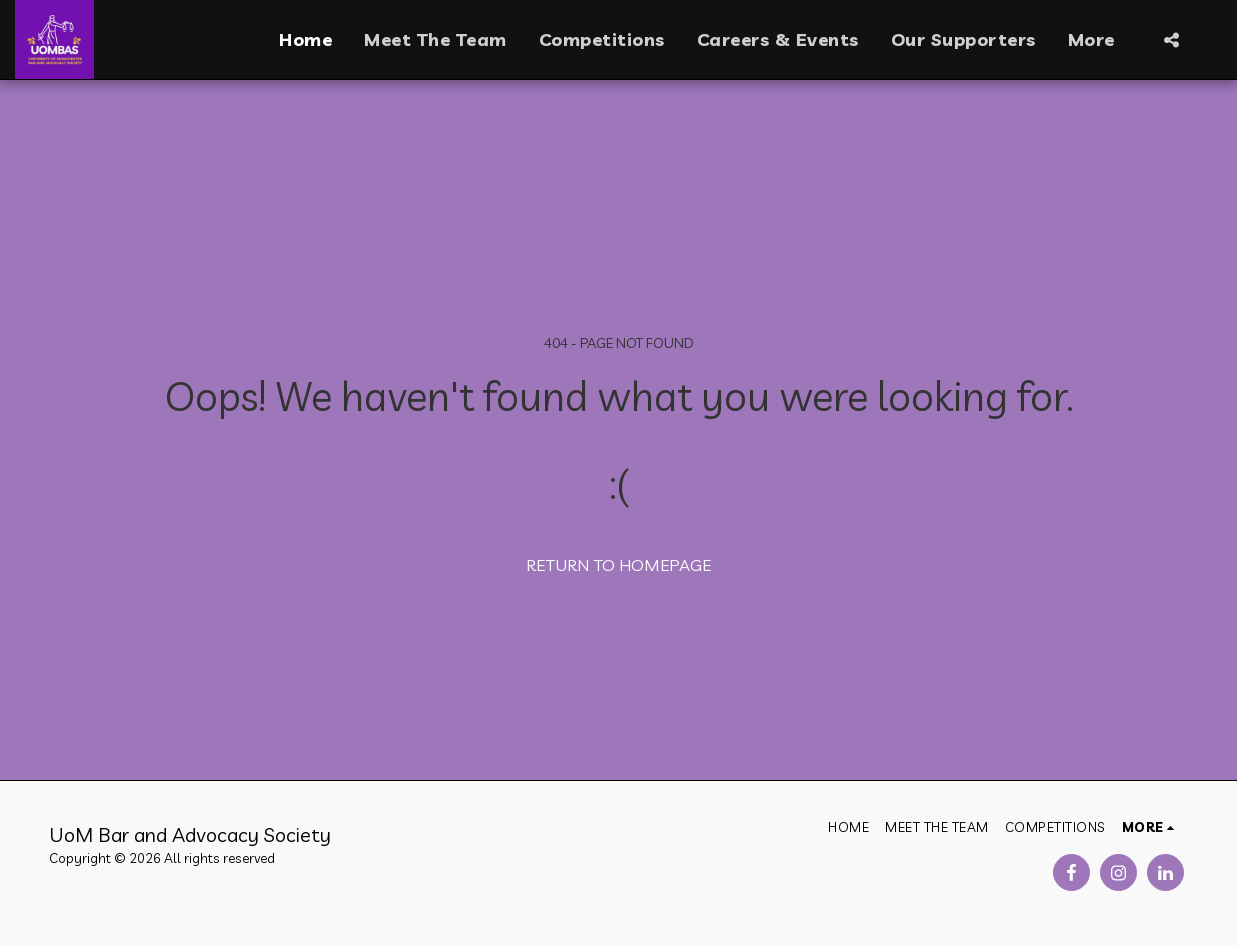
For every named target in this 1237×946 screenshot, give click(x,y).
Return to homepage (618, 564)
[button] (1171, 40)
